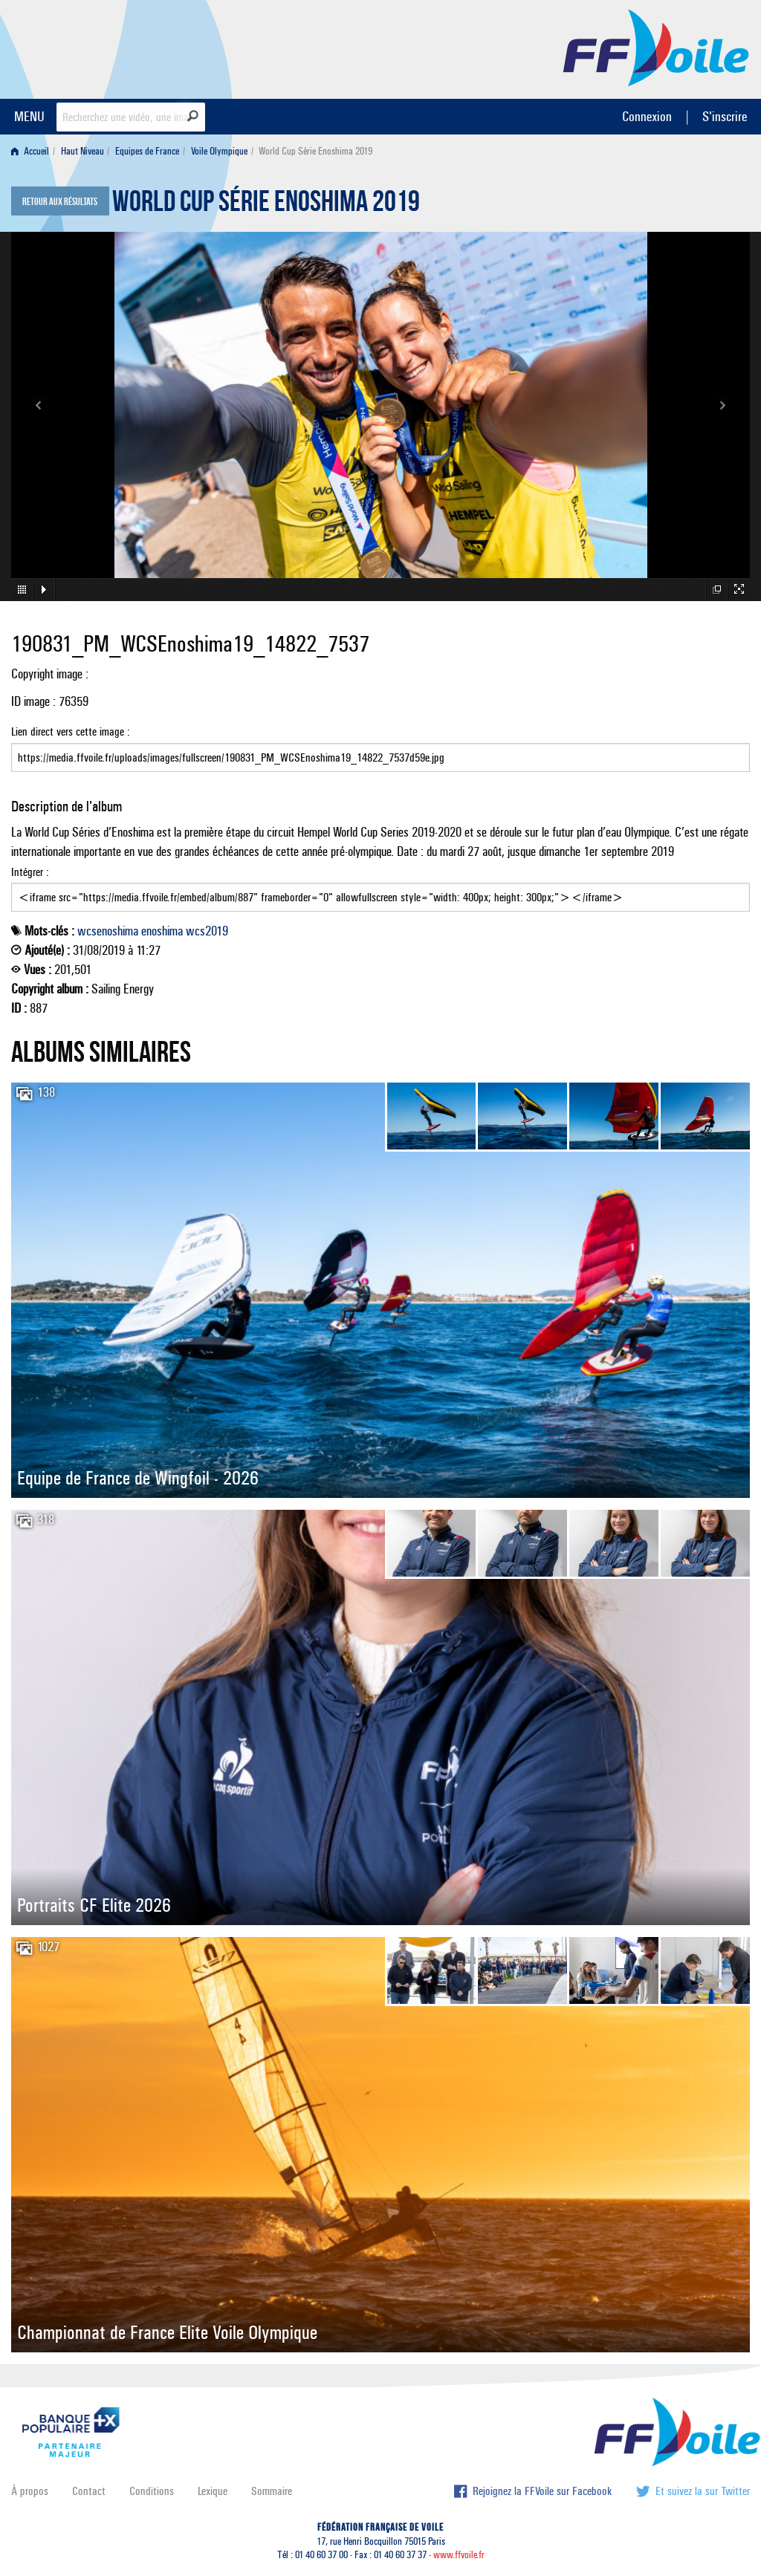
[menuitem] (33, 151)
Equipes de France (147, 151)
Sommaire (271, 2491)
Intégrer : (380, 888)
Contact (89, 2491)
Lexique (212, 2491)
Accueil (30, 151)
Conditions (151, 2491)
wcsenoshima (107, 931)
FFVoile (656, 46)
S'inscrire (724, 116)
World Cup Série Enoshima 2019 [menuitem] (315, 151)
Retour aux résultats (59, 202)
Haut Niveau (82, 151)
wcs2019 (207, 931)
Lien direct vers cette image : (380, 748)
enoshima (162, 931)
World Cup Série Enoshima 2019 (266, 205)
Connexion (647, 116)
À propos (29, 2491)
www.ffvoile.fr (459, 2555)
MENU (29, 116)
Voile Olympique (219, 151)
